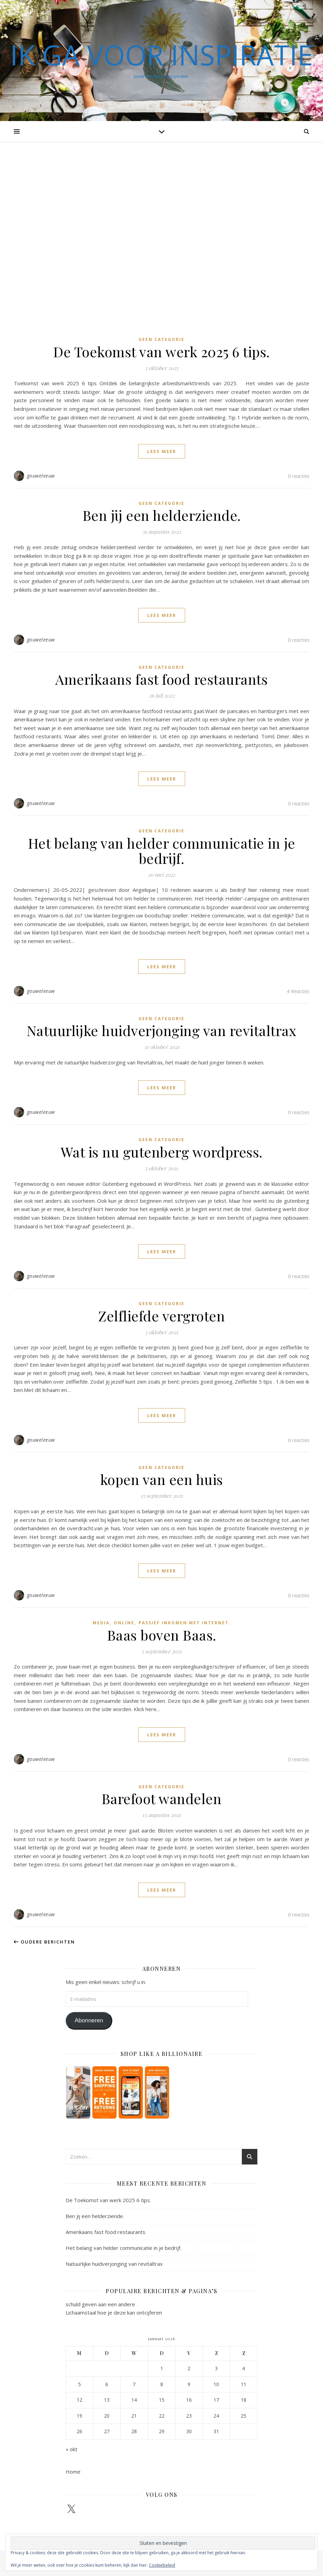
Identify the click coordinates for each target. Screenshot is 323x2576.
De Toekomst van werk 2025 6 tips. (161, 351)
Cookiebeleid (162, 2565)
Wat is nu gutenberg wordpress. (162, 1152)
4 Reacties (298, 991)
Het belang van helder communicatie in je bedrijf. (161, 850)
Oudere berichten (44, 1942)
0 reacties (298, 475)
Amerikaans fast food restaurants (161, 679)
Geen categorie (161, 339)
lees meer (161, 451)
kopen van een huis (161, 1479)
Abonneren (89, 2020)
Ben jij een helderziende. (162, 515)
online (124, 1623)
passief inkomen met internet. (185, 1623)
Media (101, 1623)
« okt (71, 2449)
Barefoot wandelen (162, 1798)
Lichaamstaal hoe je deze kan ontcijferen (114, 2312)
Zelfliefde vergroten (161, 1316)
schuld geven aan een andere (100, 2304)
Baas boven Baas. (161, 1635)
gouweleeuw (41, 475)
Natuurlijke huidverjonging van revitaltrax (162, 1030)
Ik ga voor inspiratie (161, 54)
